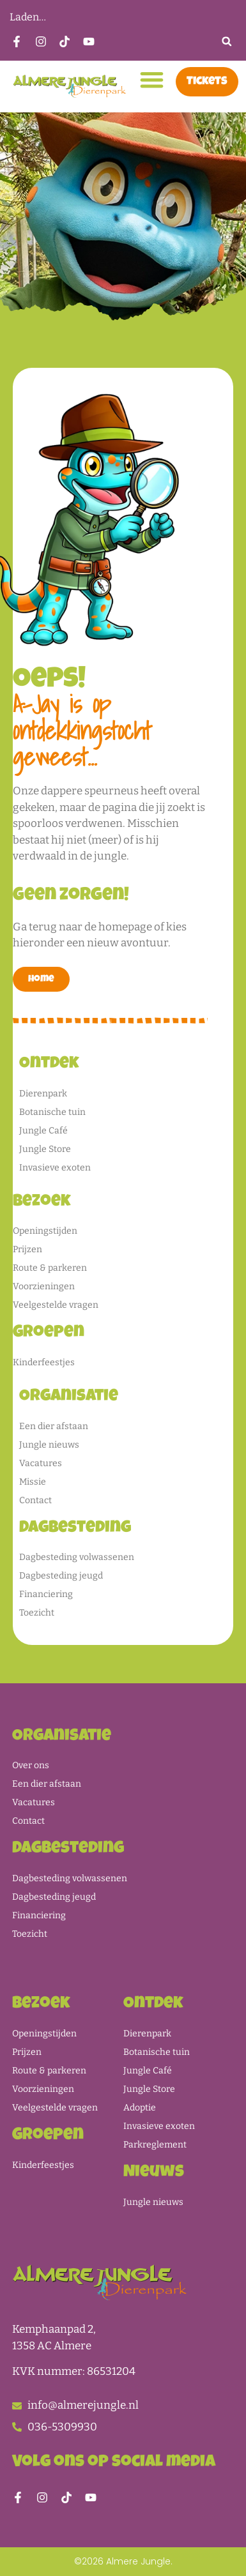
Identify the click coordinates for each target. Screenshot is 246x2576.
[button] (226, 41)
